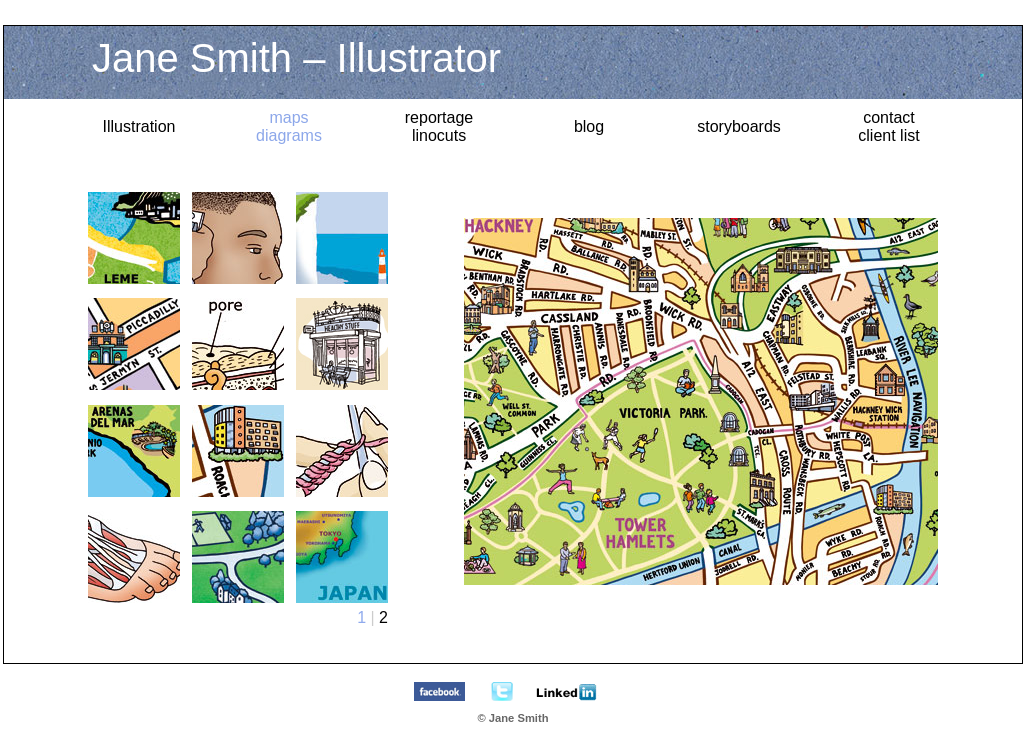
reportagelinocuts (439, 126)
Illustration (139, 126)
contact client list (888, 126)
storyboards (739, 126)
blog (589, 126)
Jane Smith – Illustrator (296, 58)
